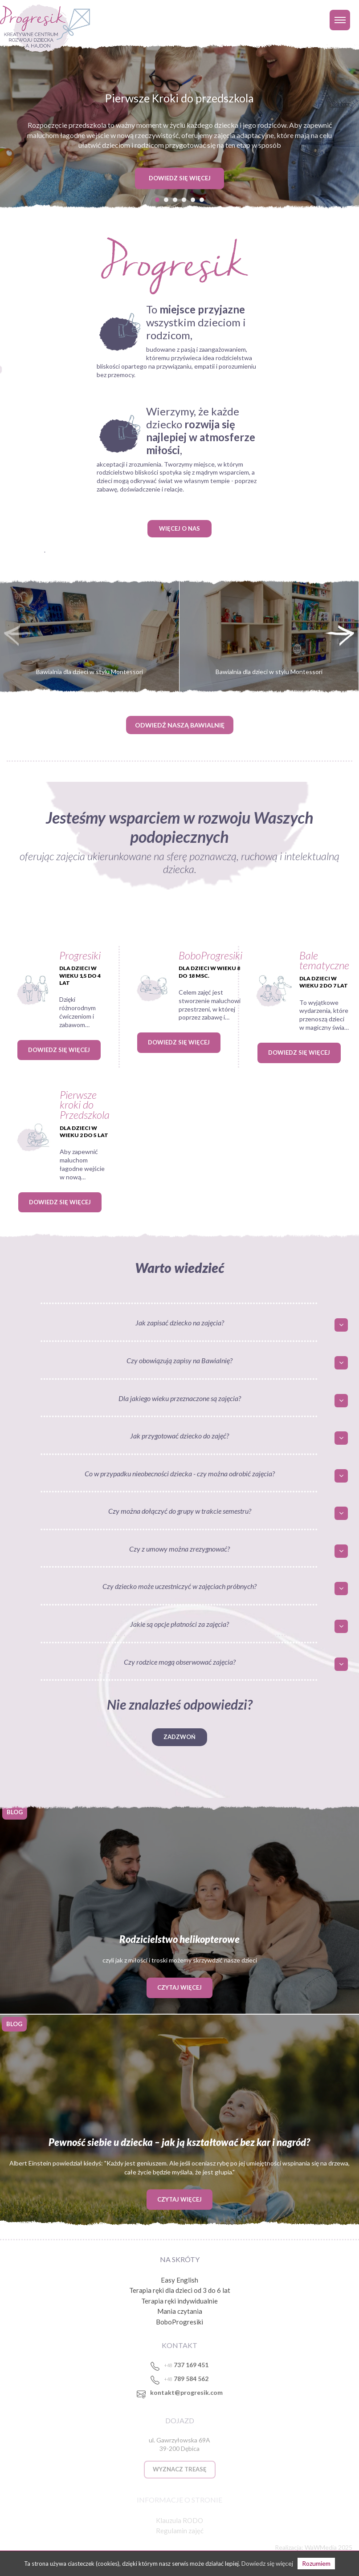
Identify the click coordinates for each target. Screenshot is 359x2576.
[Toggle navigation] (340, 20)
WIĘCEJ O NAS (179, 528)
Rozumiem (316, 2563)
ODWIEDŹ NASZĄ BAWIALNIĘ (179, 725)
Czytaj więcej (179, 1987)
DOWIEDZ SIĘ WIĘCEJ (180, 178)
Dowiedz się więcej (59, 1049)
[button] (157, 199)
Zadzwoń (179, 1736)
